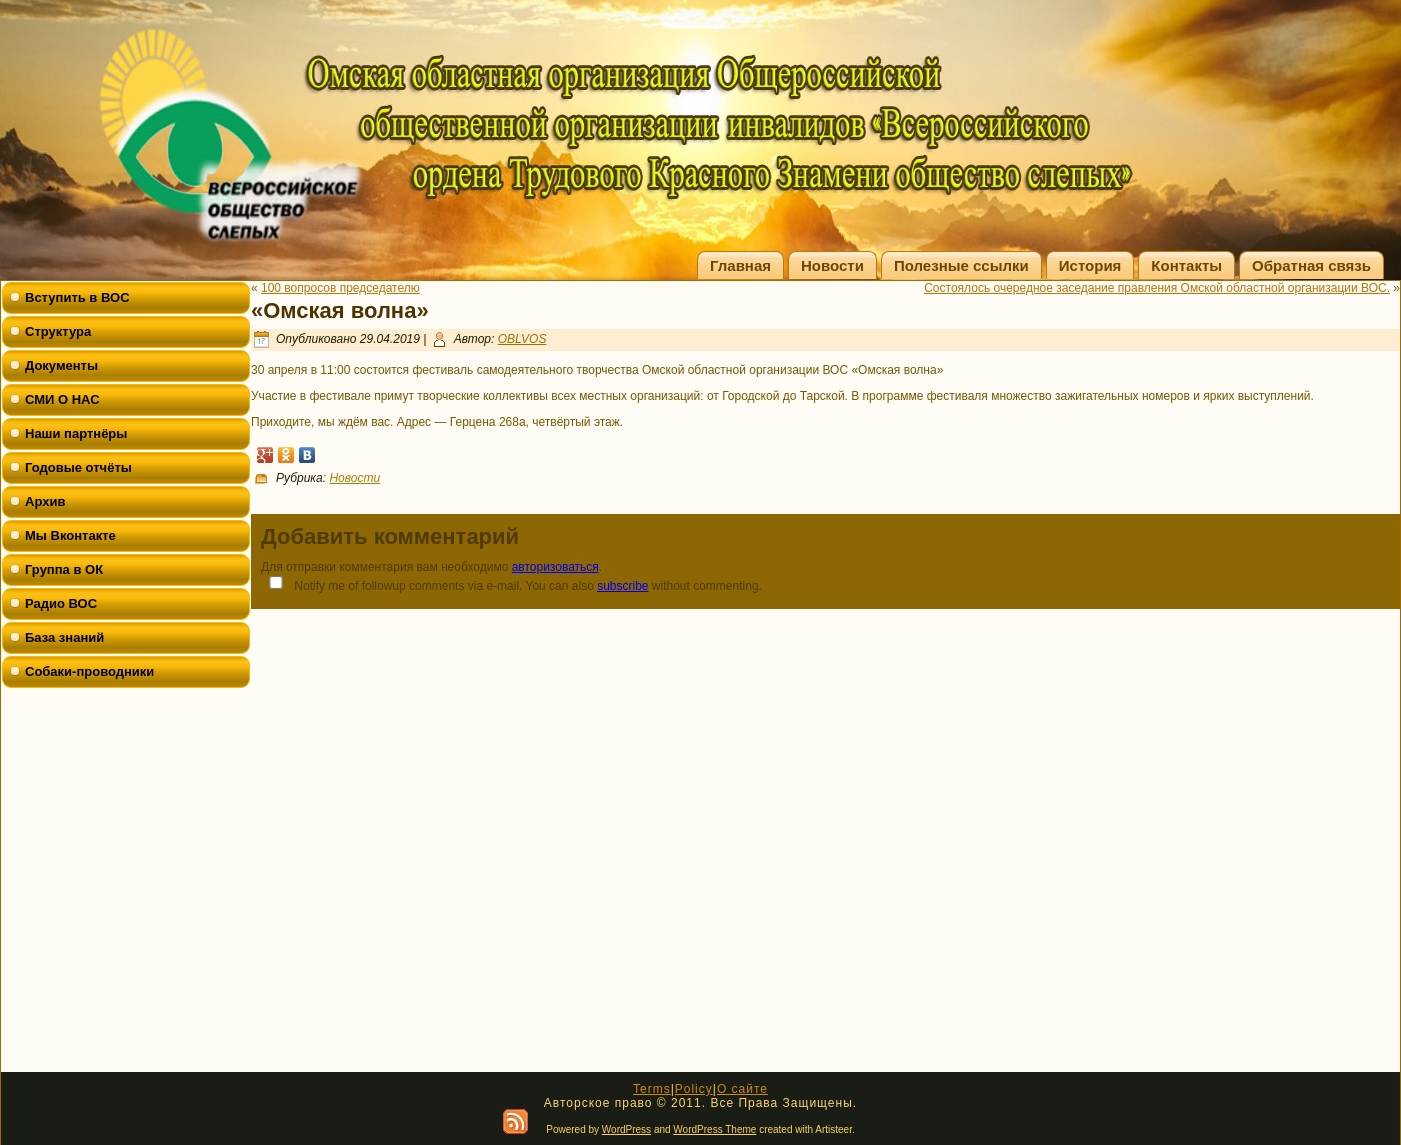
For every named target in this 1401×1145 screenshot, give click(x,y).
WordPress (626, 1129)
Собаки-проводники (89, 671)
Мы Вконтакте (70, 535)
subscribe (622, 586)
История (1090, 265)
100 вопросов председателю (340, 288)
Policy (694, 1089)
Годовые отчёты (78, 467)
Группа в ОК (64, 569)
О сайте (742, 1089)
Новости (832, 265)
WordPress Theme (714, 1129)
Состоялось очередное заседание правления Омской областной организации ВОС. (1157, 288)
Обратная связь (1311, 265)
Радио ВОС (61, 603)
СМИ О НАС (62, 399)
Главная (740, 265)
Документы (61, 365)
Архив (45, 501)
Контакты (1186, 265)
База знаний (64, 637)
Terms (652, 1089)
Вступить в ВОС (77, 297)
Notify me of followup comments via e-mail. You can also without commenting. (511, 584)
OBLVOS (522, 339)
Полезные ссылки (961, 265)
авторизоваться (555, 567)
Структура (58, 331)
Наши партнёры (76, 433)
